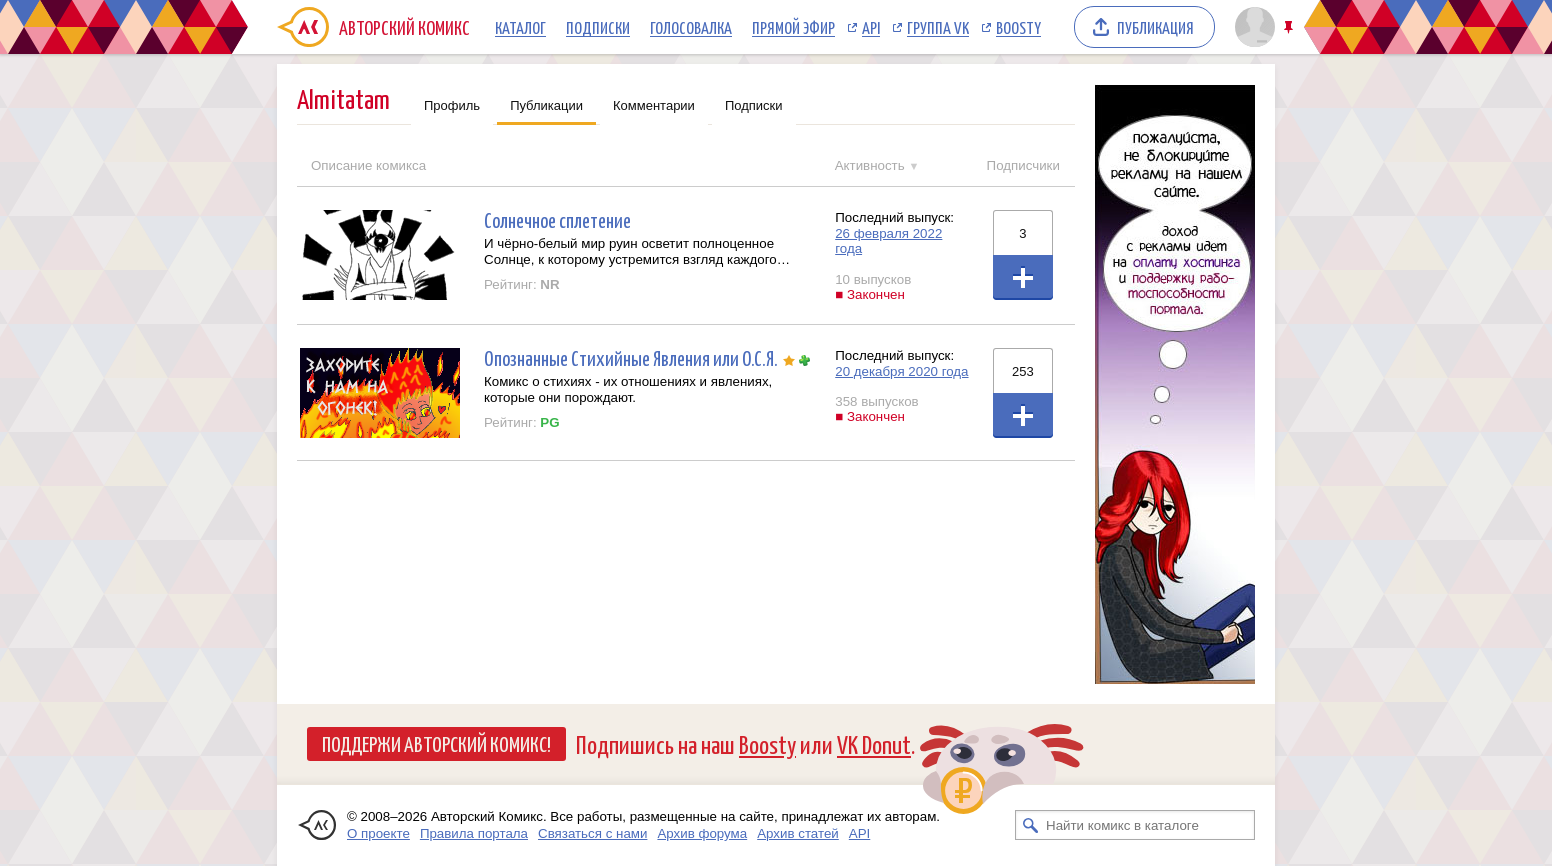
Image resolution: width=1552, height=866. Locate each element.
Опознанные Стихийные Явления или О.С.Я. (631, 357)
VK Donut (874, 743)
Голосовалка (691, 27)
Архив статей (798, 833)
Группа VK (938, 27)
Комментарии (654, 105)
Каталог (520, 27)
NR (549, 284)
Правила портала (474, 833)
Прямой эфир (793, 27)
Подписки (598, 27)
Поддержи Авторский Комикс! (436, 743)
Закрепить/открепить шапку (1290, 27)
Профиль (452, 105)
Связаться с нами (592, 833)
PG (549, 422)
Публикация (1155, 27)
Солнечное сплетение (557, 219)
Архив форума (702, 833)
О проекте (378, 833)
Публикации (546, 105)
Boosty (1018, 27)
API (871, 27)
